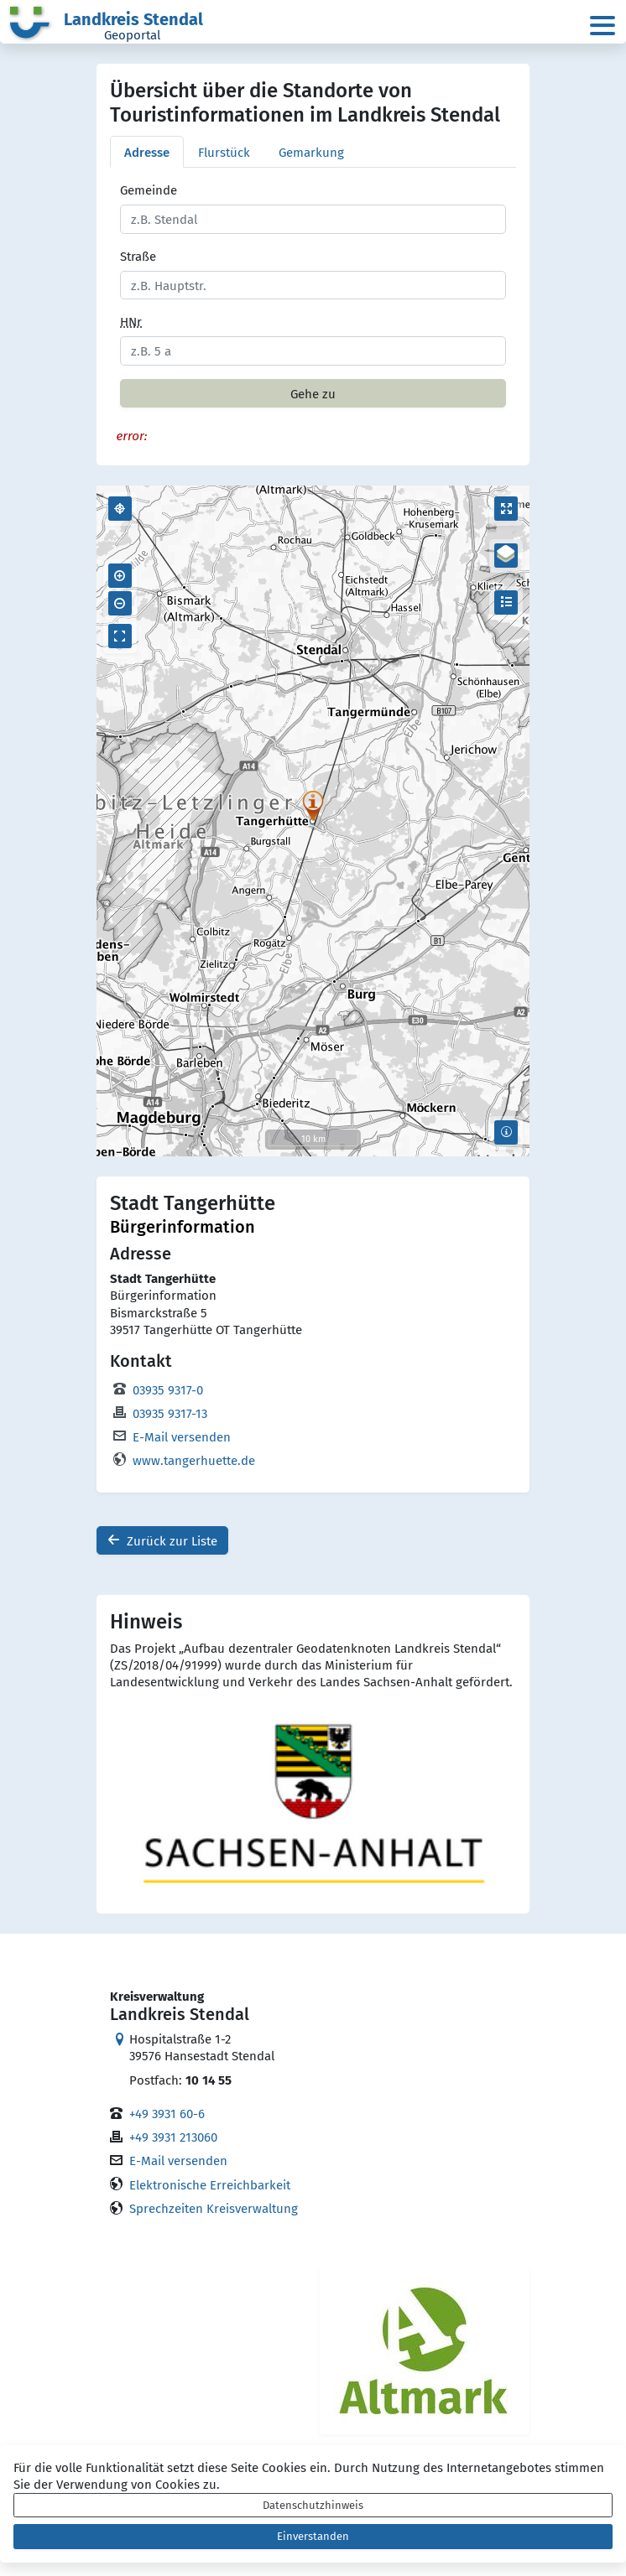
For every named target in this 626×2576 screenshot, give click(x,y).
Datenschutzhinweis (313, 2505)
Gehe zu (313, 393)
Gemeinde (148, 189)
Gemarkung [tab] (311, 152)
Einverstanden (313, 2536)
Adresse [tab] (147, 152)
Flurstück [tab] (224, 152)
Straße (138, 255)
